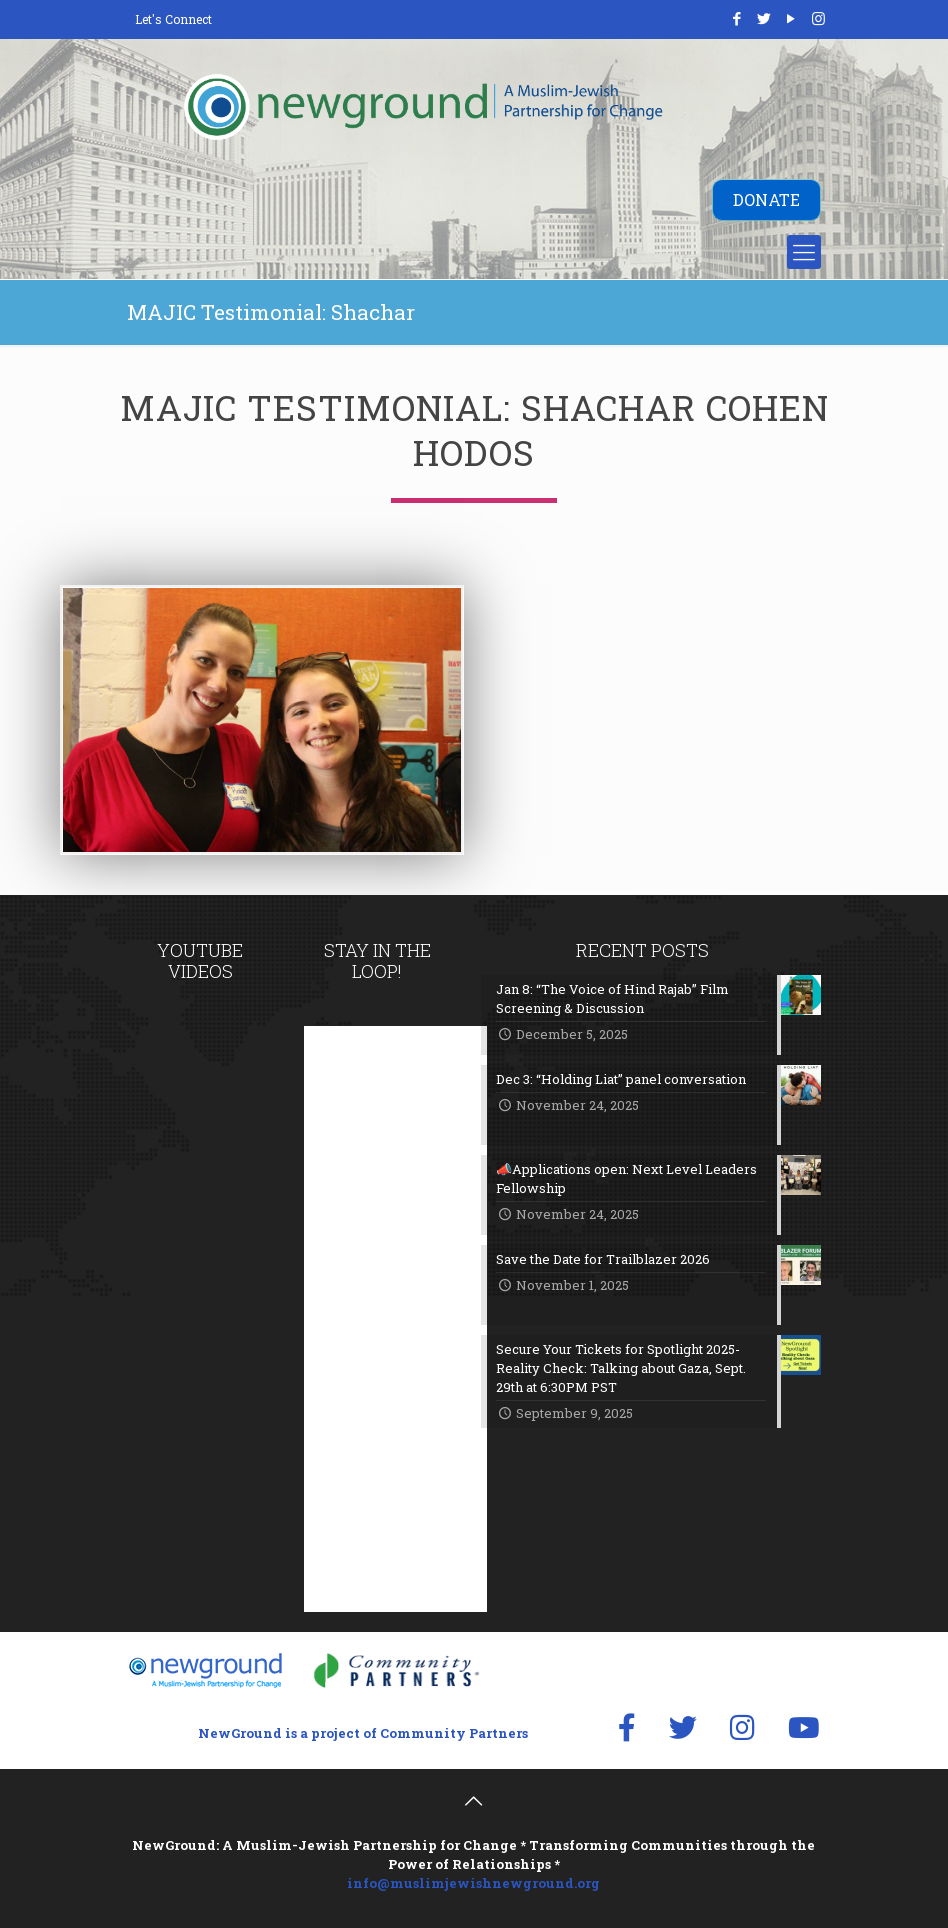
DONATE (766, 199)
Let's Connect (173, 19)
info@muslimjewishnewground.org (473, 1883)
